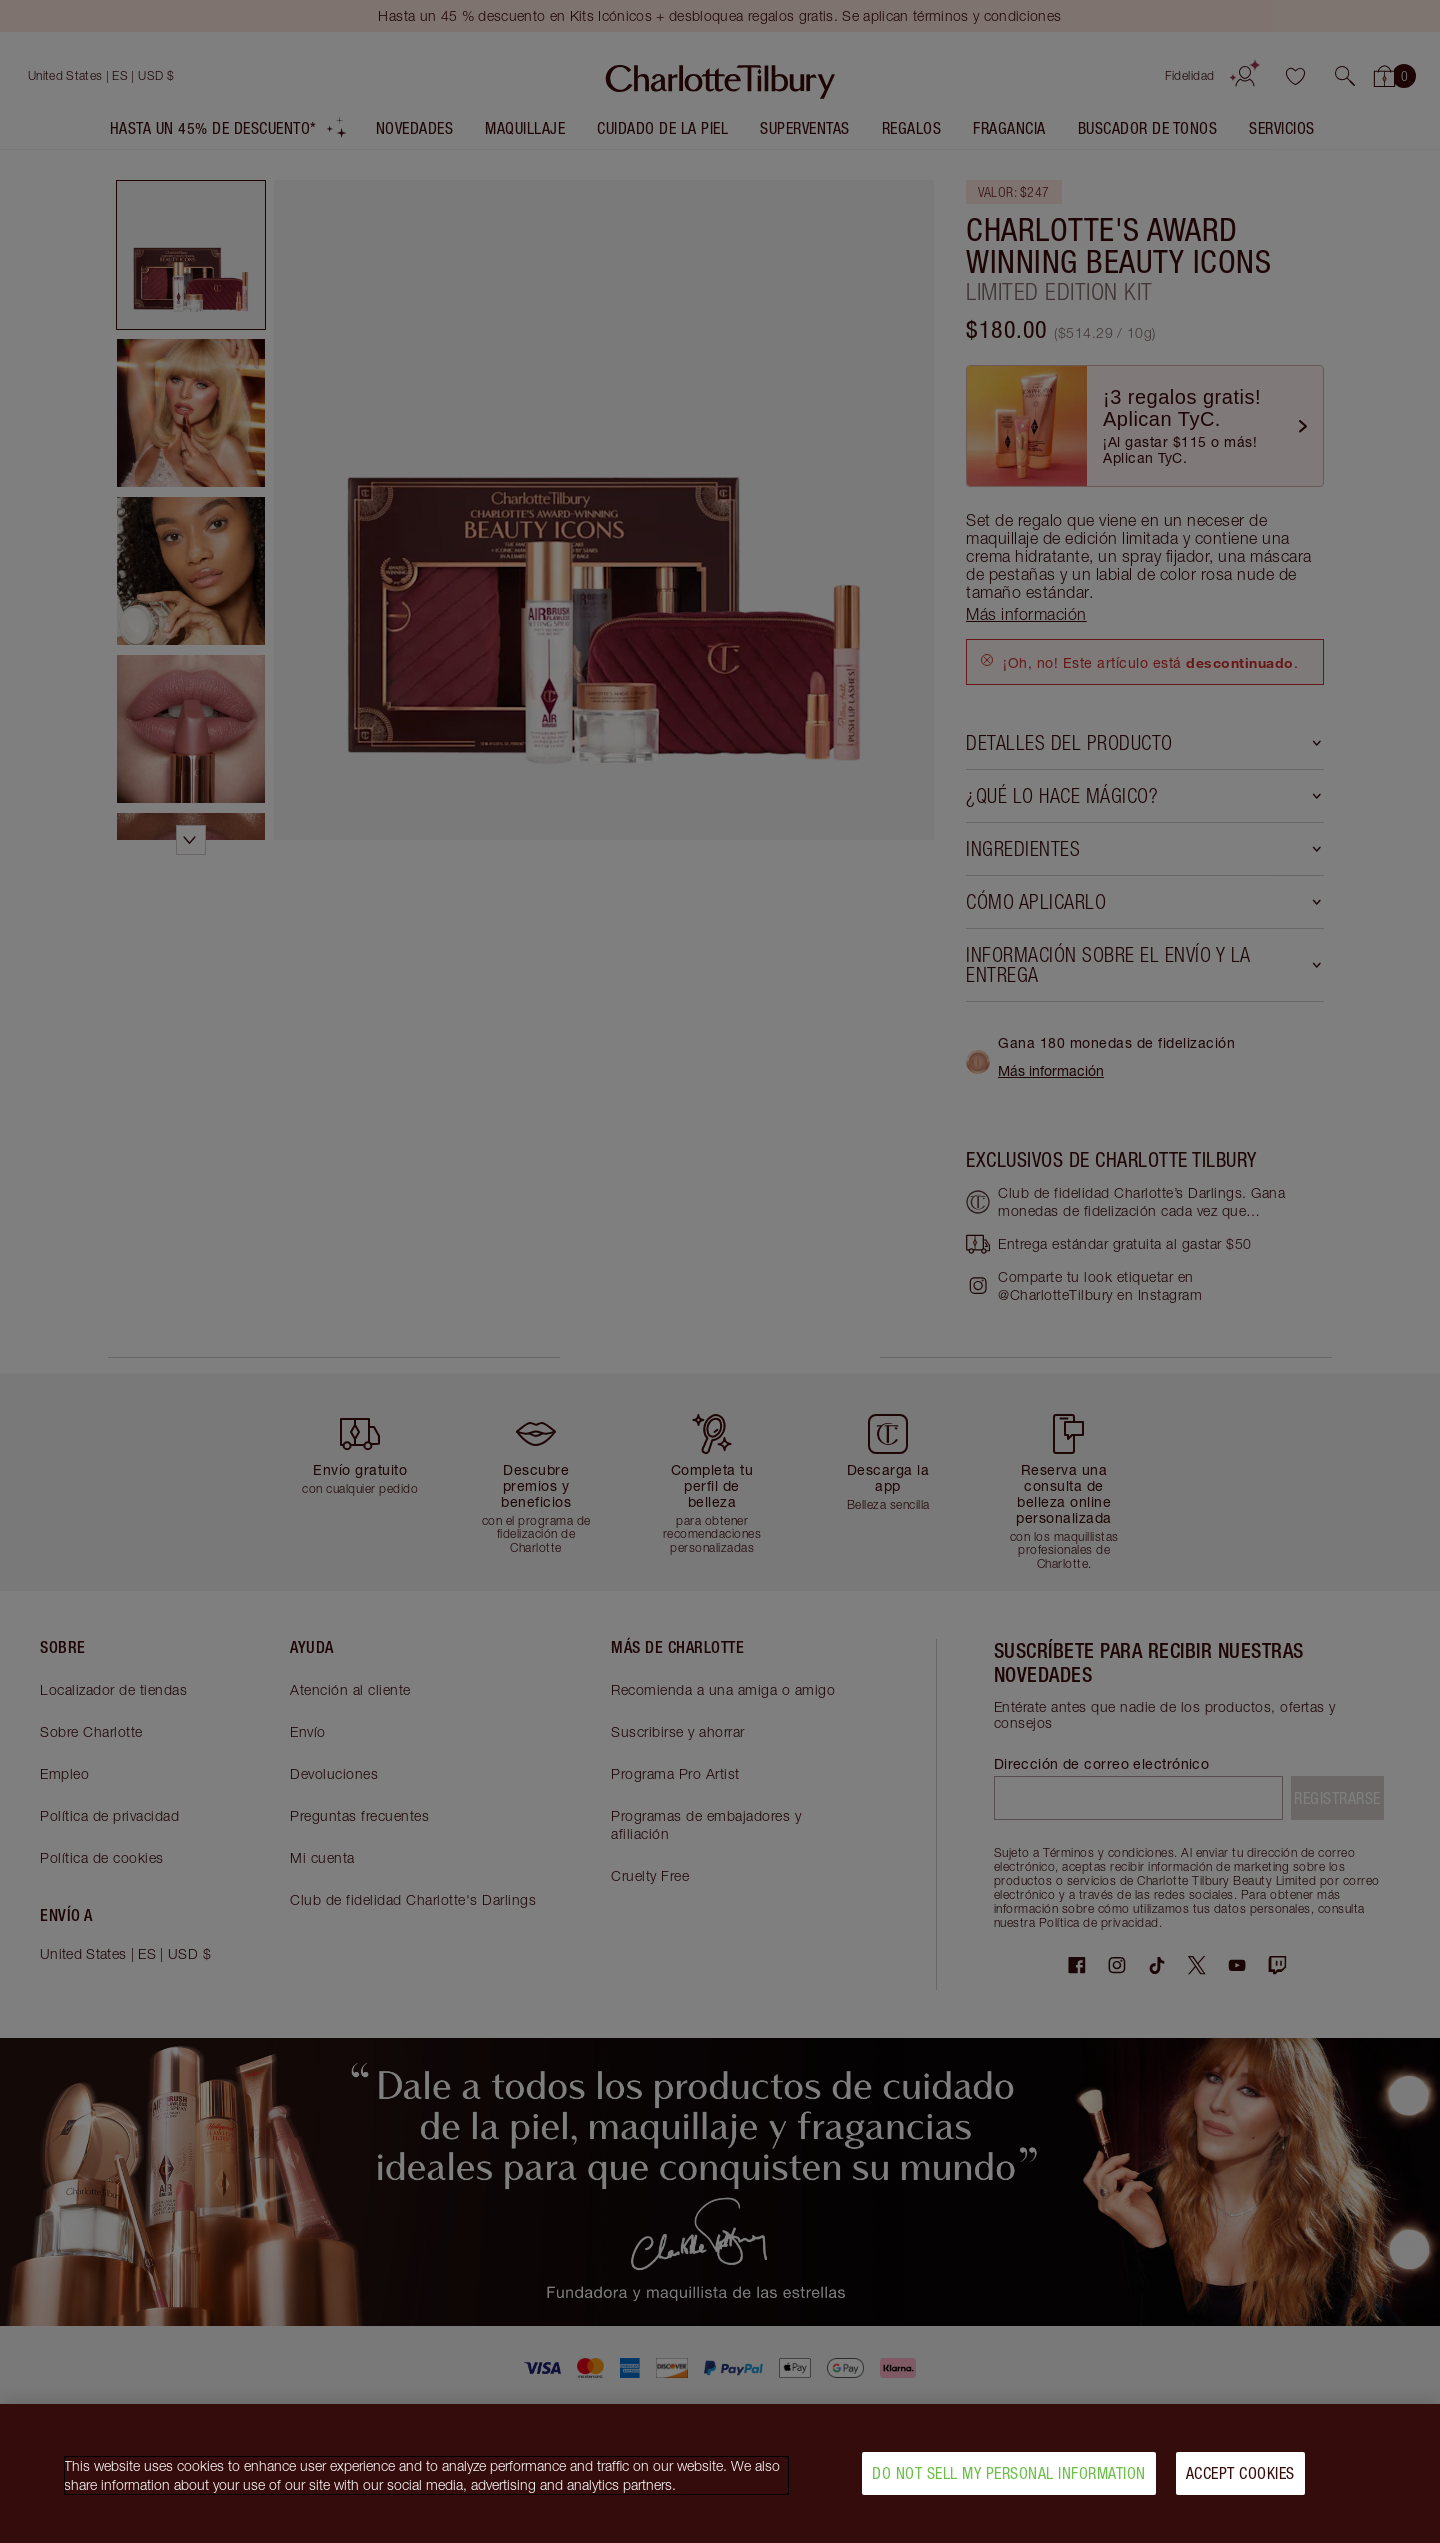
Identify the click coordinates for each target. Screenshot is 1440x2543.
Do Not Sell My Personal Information (1009, 2477)
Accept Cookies (1240, 2477)
